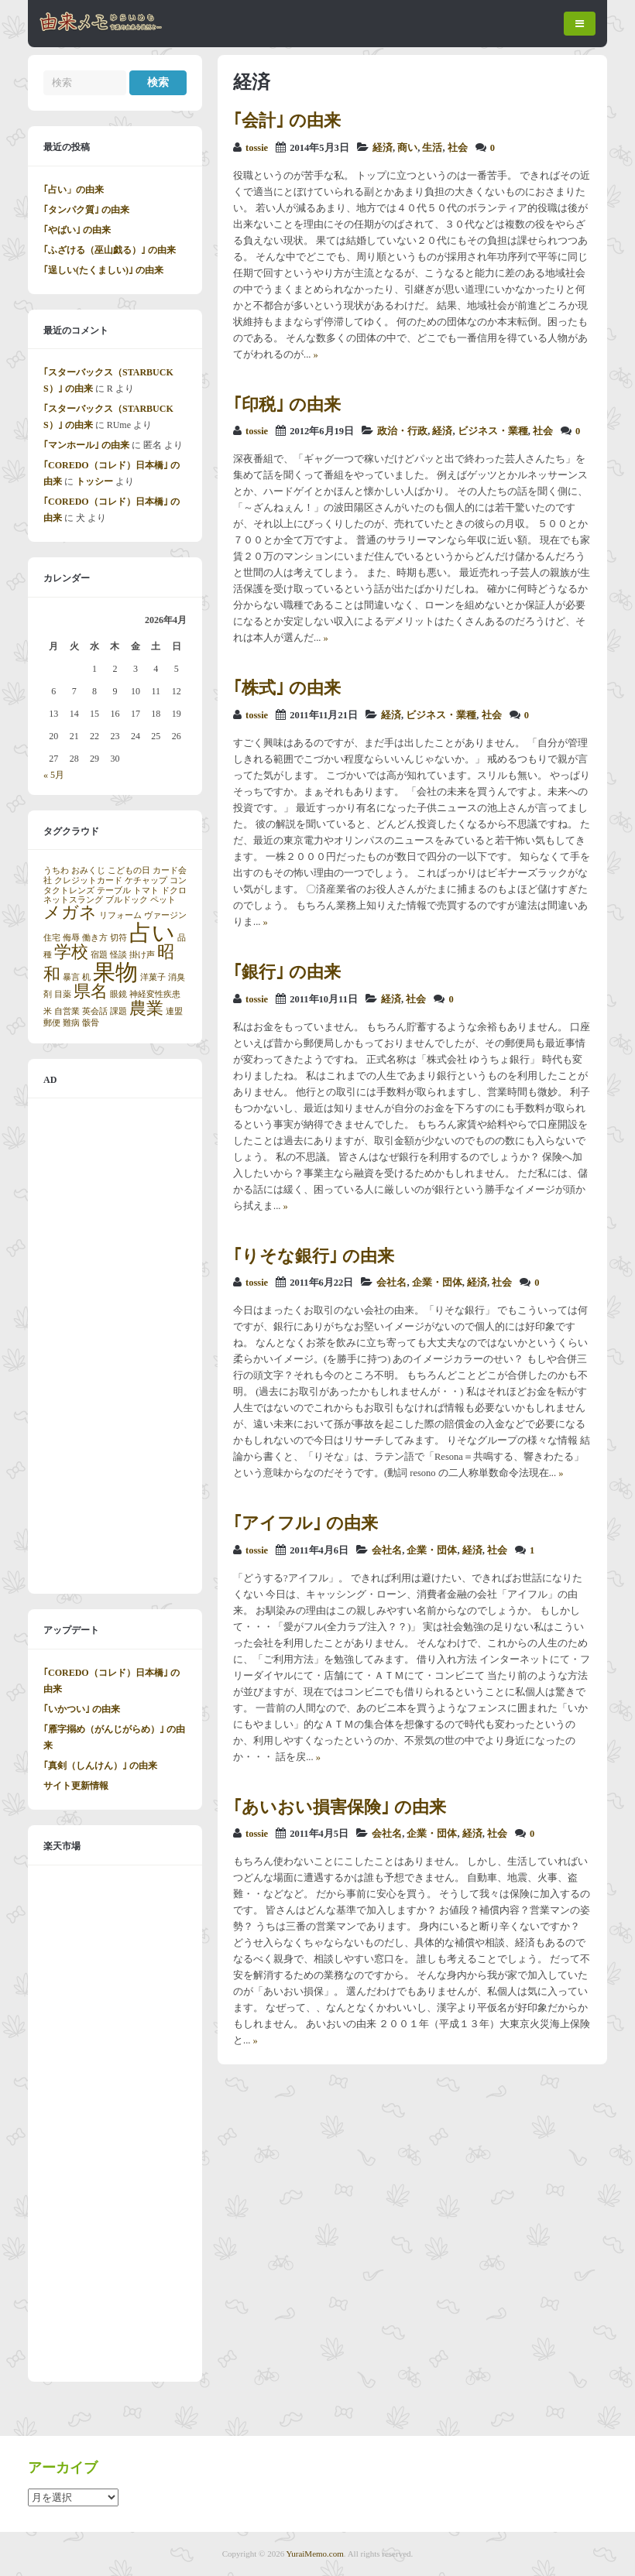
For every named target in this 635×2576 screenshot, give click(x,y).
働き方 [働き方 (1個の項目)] (95, 937)
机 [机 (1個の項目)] (86, 977)
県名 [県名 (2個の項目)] (91, 991)
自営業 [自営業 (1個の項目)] (67, 1011)
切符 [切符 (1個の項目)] (118, 937)
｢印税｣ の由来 (287, 404)
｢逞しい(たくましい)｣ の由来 (103, 270)
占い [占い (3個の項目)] (152, 932)
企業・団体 (437, 1282)
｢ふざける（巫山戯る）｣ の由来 (109, 250)
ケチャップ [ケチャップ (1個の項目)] (146, 880)
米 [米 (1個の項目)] (47, 1011)
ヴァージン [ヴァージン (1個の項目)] (165, 915)
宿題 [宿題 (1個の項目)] (99, 955)
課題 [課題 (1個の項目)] (118, 1011)
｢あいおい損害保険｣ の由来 (339, 1807)
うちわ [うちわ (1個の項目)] (56, 870)
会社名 (391, 1282)
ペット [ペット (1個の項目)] (163, 900)
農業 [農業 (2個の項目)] (146, 1008)
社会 (458, 147)
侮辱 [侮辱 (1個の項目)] (71, 937)
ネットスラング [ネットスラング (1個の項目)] (73, 900)
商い (407, 147)
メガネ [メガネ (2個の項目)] (70, 912)
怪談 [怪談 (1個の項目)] (118, 955)
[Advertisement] (115, 1346)
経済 (382, 147)
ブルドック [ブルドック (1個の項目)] (126, 900)
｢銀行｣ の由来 (287, 971)
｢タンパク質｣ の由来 (86, 209)
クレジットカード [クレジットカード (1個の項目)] (88, 880)
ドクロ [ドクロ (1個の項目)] (174, 890)
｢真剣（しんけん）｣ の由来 (100, 1765)
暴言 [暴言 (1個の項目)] (71, 977)
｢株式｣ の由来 (287, 687)
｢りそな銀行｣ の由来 (313, 1256)
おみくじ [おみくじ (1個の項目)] (88, 870)
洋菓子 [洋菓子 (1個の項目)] (153, 977)
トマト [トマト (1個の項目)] (146, 890)
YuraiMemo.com (315, 2553)
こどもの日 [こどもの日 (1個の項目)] (129, 870)
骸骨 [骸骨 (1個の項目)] (90, 1023)
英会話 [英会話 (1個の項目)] (95, 1011)
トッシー (94, 481)
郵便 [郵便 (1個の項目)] (51, 1023)
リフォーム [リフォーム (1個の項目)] (120, 915)
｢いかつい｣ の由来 (81, 1709)
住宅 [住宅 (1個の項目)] (51, 937)
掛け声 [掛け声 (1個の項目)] (142, 955)
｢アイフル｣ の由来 (305, 1523)
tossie (256, 147)
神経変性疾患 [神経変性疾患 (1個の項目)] (154, 994)
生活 (432, 147)
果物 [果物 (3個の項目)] (115, 972)
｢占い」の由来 (73, 189)
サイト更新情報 (75, 1785)
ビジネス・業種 (493, 431)
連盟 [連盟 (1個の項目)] (174, 1011)
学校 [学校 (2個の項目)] (71, 952)
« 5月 (53, 774)
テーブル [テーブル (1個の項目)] (114, 890)
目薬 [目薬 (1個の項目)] (62, 994)
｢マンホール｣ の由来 (86, 445)
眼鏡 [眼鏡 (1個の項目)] (118, 994)
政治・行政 (402, 431)
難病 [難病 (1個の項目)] (71, 1023)
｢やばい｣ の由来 (77, 229)
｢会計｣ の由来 (287, 120)
